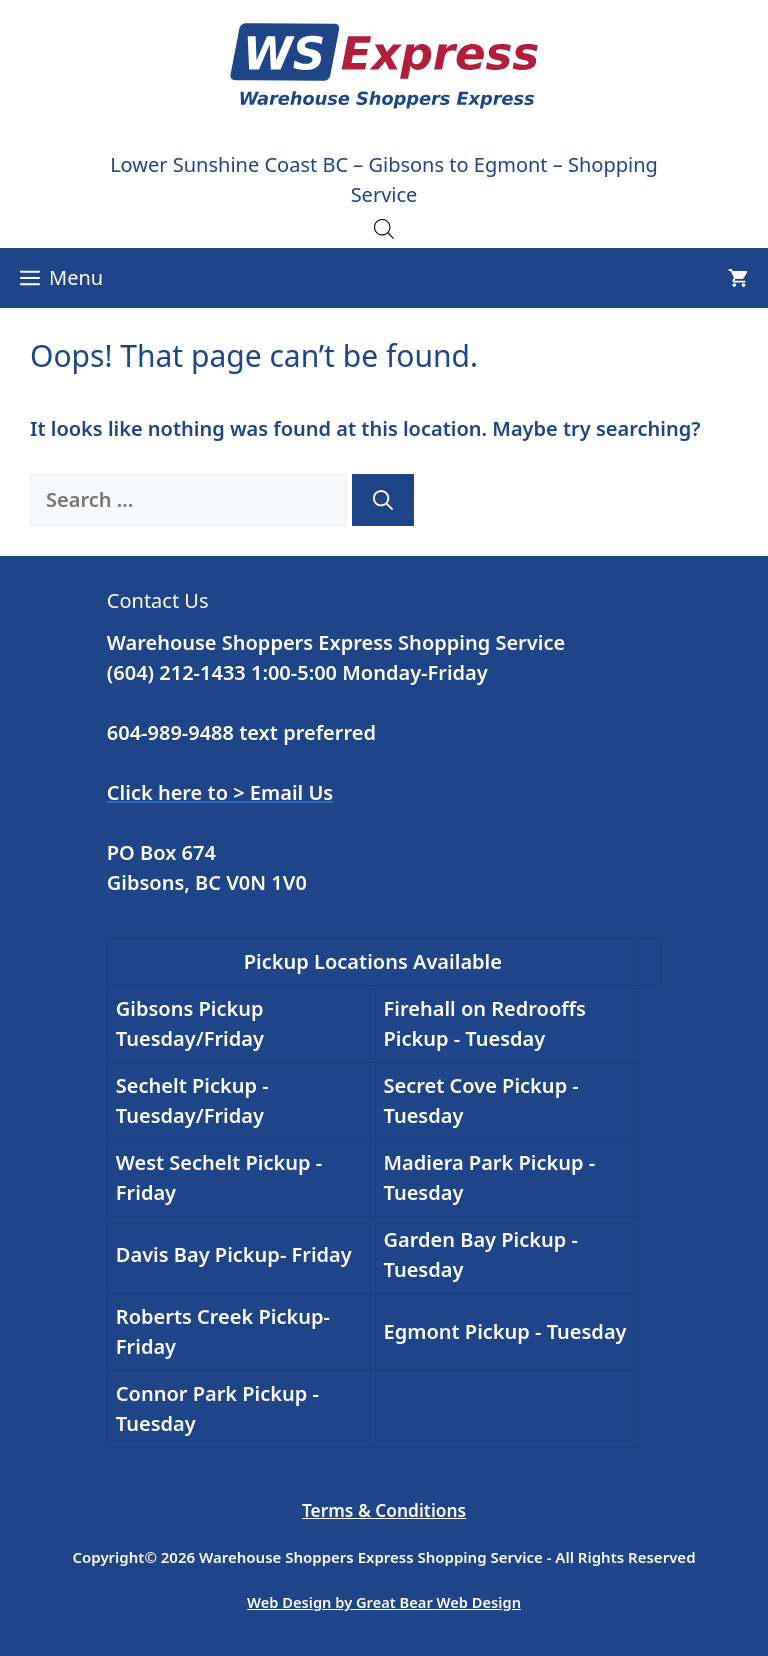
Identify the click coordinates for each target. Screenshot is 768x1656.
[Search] (383, 500)
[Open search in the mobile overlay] (384, 228)
